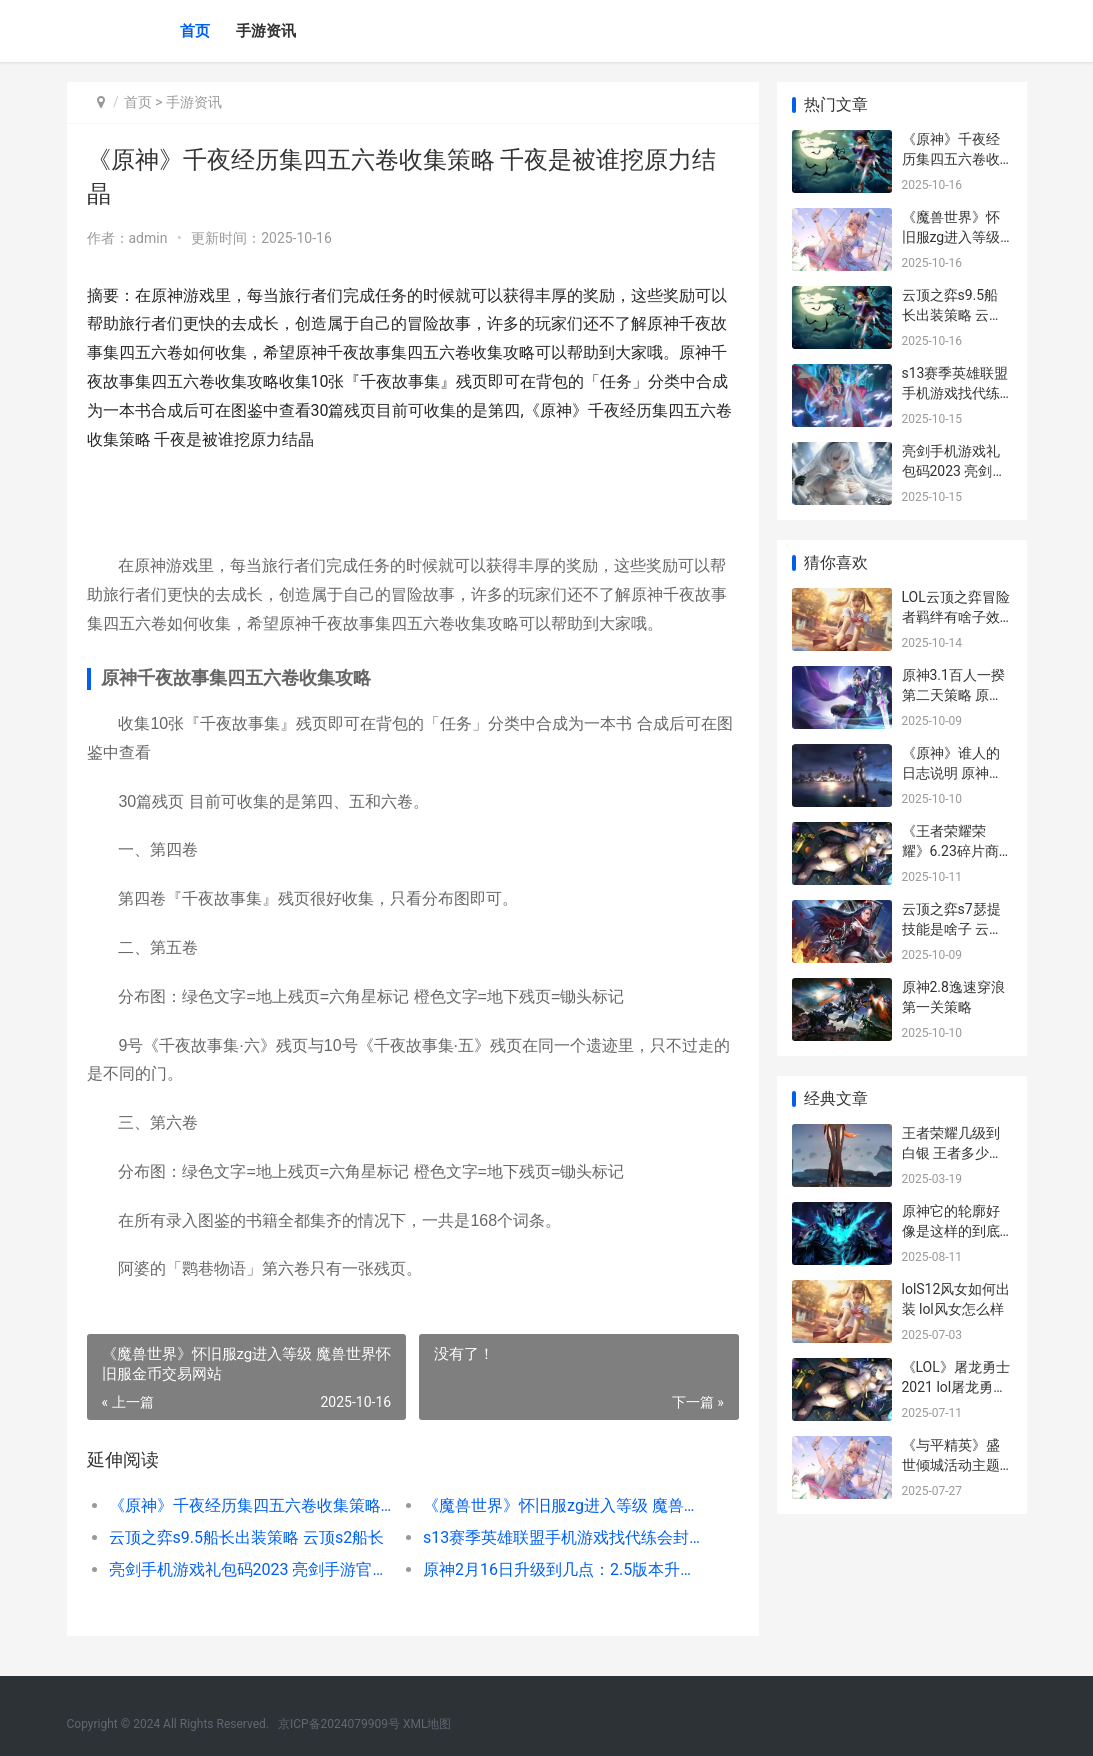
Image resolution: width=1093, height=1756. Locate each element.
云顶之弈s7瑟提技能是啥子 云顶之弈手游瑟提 (952, 928)
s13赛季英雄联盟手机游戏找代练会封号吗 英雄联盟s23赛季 (563, 1537)
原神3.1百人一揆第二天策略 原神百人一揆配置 (953, 694)
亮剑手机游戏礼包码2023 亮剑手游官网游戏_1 (250, 1569)
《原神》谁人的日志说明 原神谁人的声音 (952, 772)
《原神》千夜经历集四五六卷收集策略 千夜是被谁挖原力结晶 (250, 1505)
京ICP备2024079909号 (339, 1724)
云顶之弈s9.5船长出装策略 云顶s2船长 (247, 1537)
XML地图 (427, 1724)
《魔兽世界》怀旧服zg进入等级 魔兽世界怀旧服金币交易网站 (563, 1505)
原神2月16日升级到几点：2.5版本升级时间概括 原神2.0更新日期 (563, 1569)
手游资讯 (266, 31)
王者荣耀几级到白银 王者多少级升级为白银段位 (952, 1152)
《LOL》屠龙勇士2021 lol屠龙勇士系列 (956, 1386)
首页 (195, 31)
